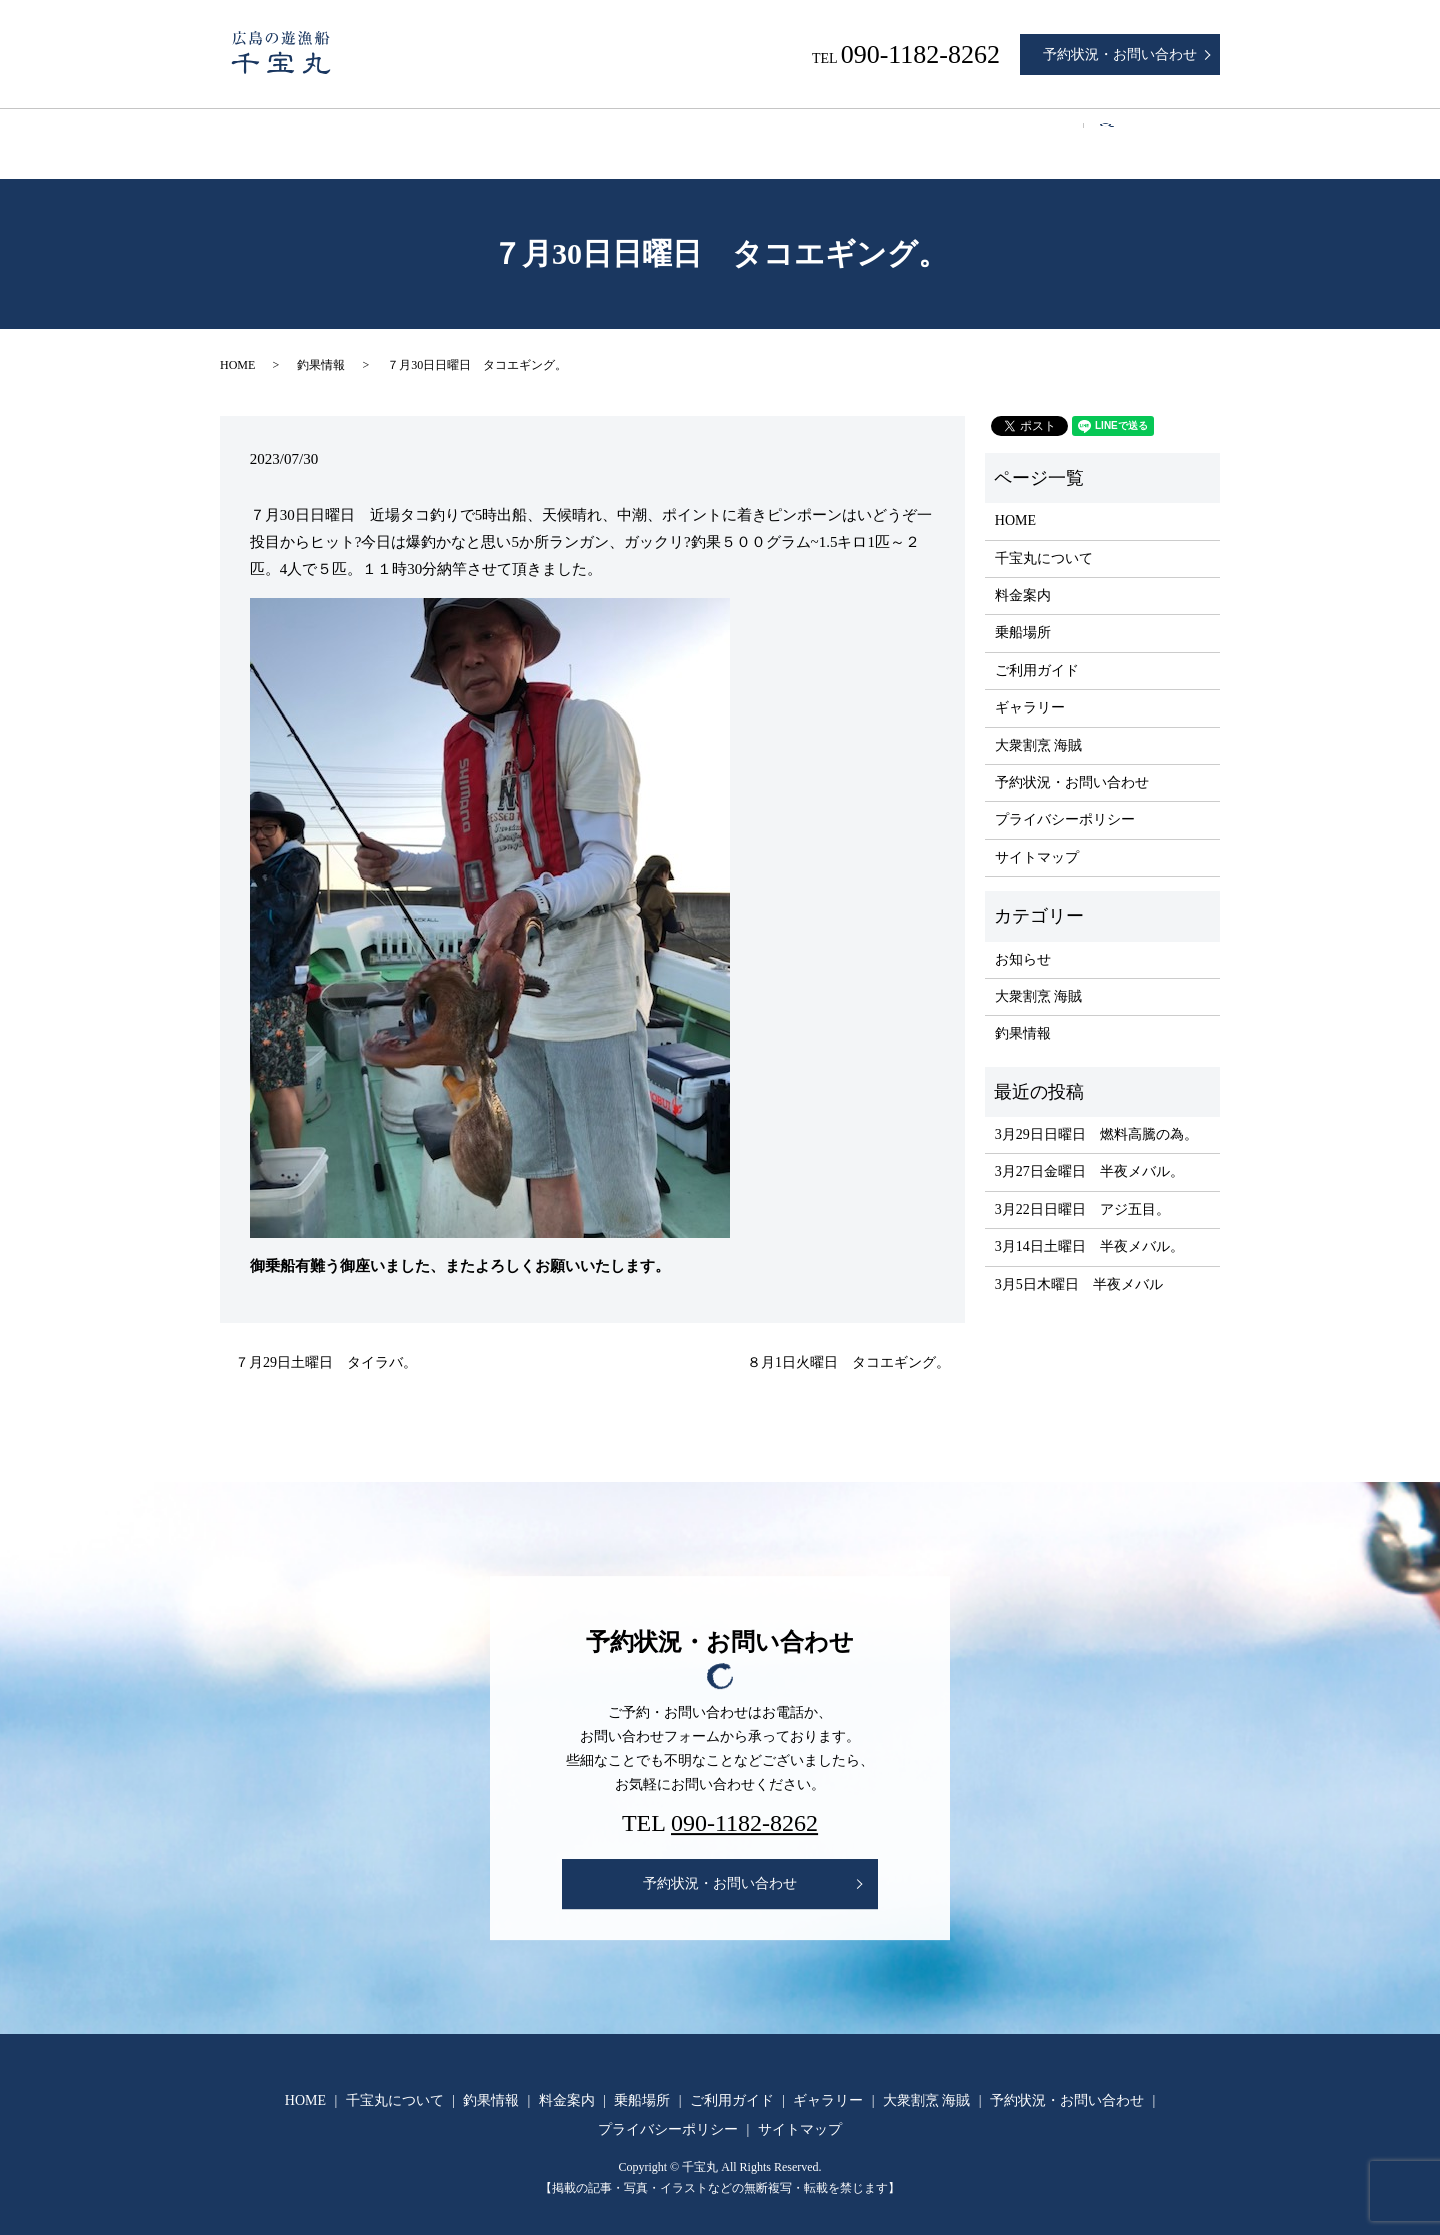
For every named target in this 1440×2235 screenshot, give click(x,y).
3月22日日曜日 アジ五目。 (1082, 1190)
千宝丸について (393, 133)
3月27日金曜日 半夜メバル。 (1089, 1152)
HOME (275, 133)
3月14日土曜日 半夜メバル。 (1089, 1227)
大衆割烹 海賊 (1094, 133)
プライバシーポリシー (1065, 800)
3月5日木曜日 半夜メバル (1079, 1265)
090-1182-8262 (744, 1804)
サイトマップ (1037, 838)
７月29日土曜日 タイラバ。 (326, 1343)
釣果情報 (518, 133)
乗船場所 (725, 133)
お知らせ (1023, 939)
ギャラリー (967, 133)
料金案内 (621, 133)
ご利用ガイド (842, 133)
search (1197, 134)
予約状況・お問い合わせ (1120, 54)
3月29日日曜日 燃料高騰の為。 (1096, 1115)
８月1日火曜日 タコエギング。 (848, 1343)
